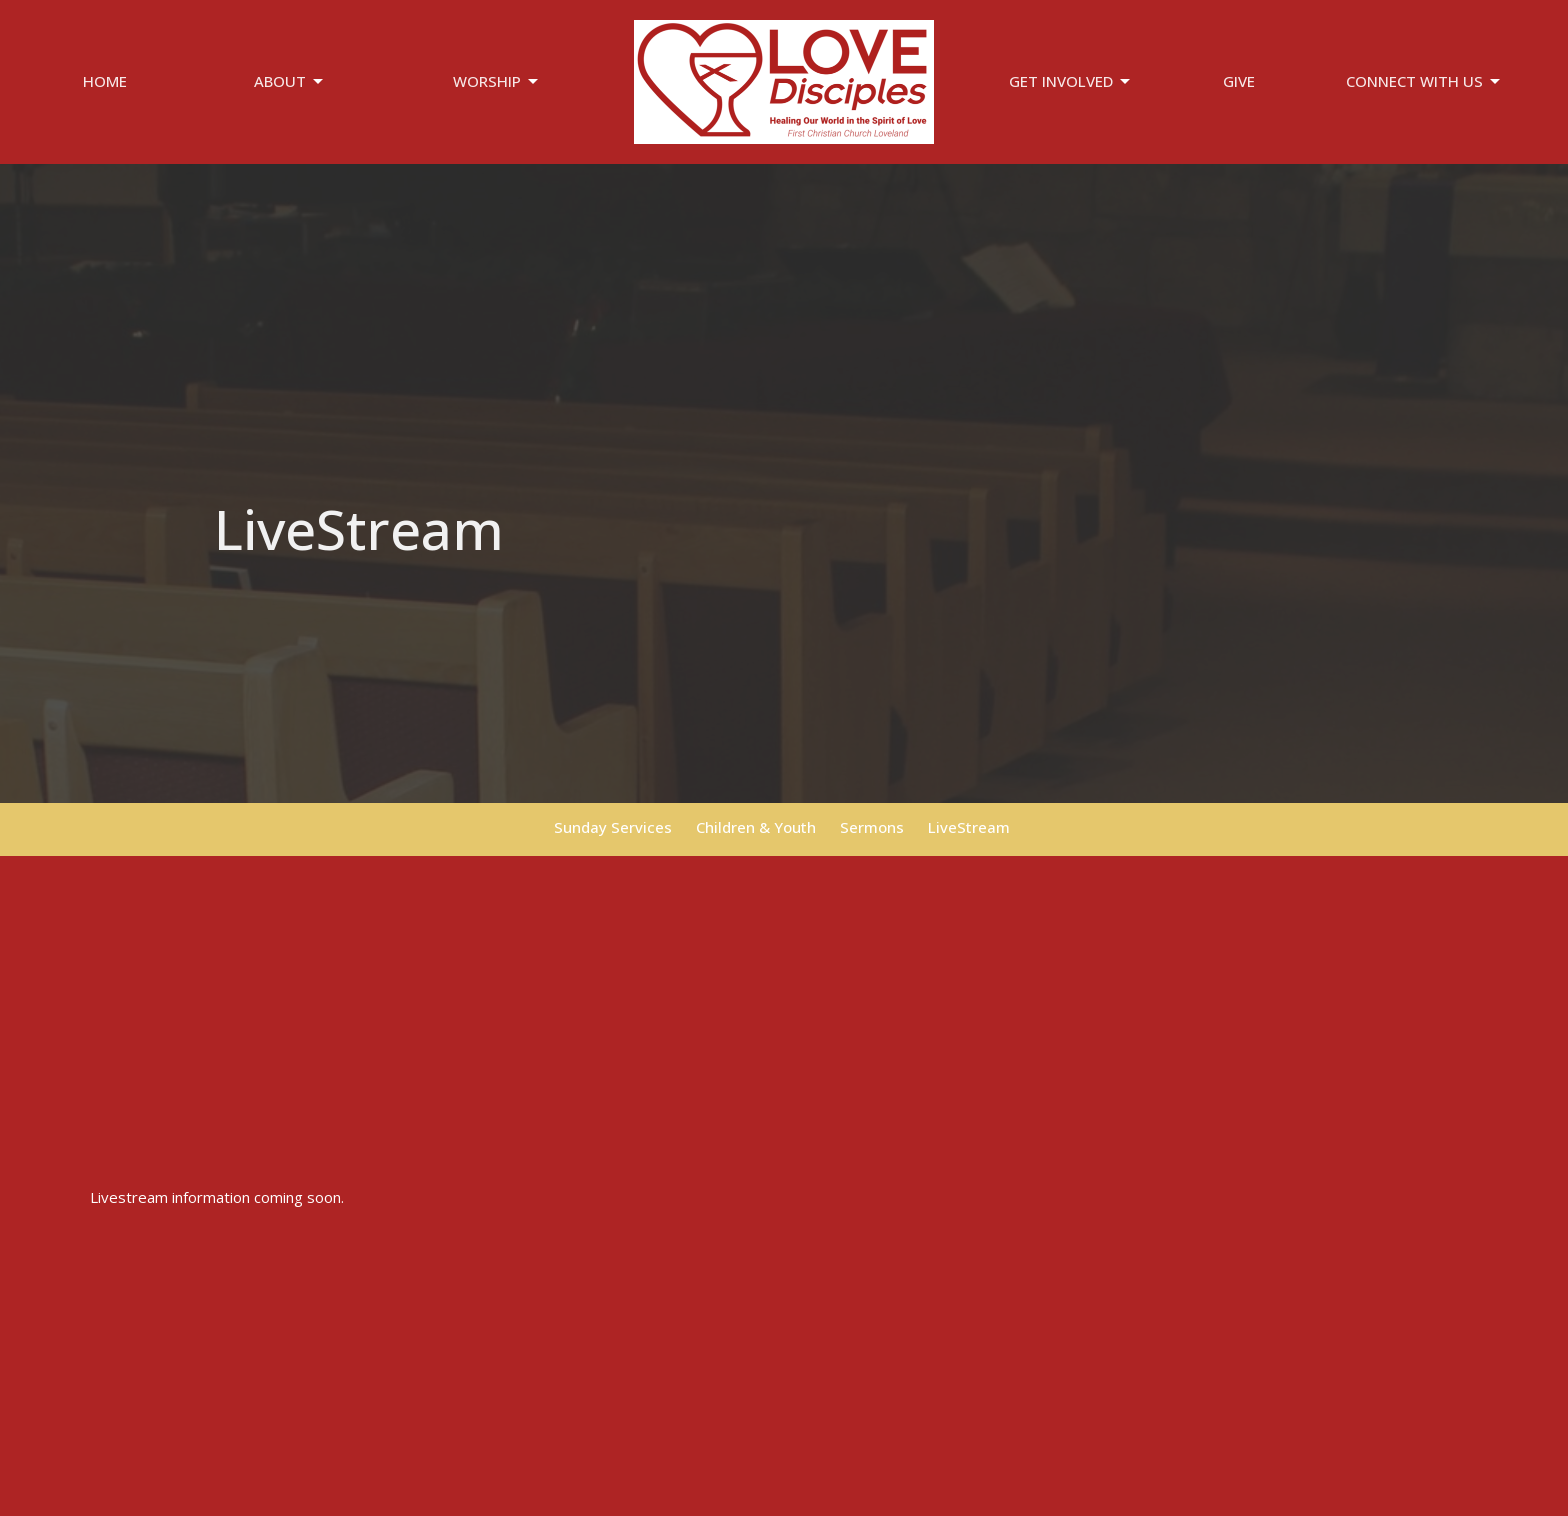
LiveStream (969, 827)
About (290, 81)
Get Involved (1071, 81)
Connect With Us (1424, 81)
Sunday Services (613, 827)
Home (105, 81)
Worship (497, 81)
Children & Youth (756, 827)
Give (1239, 81)
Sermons (872, 827)
